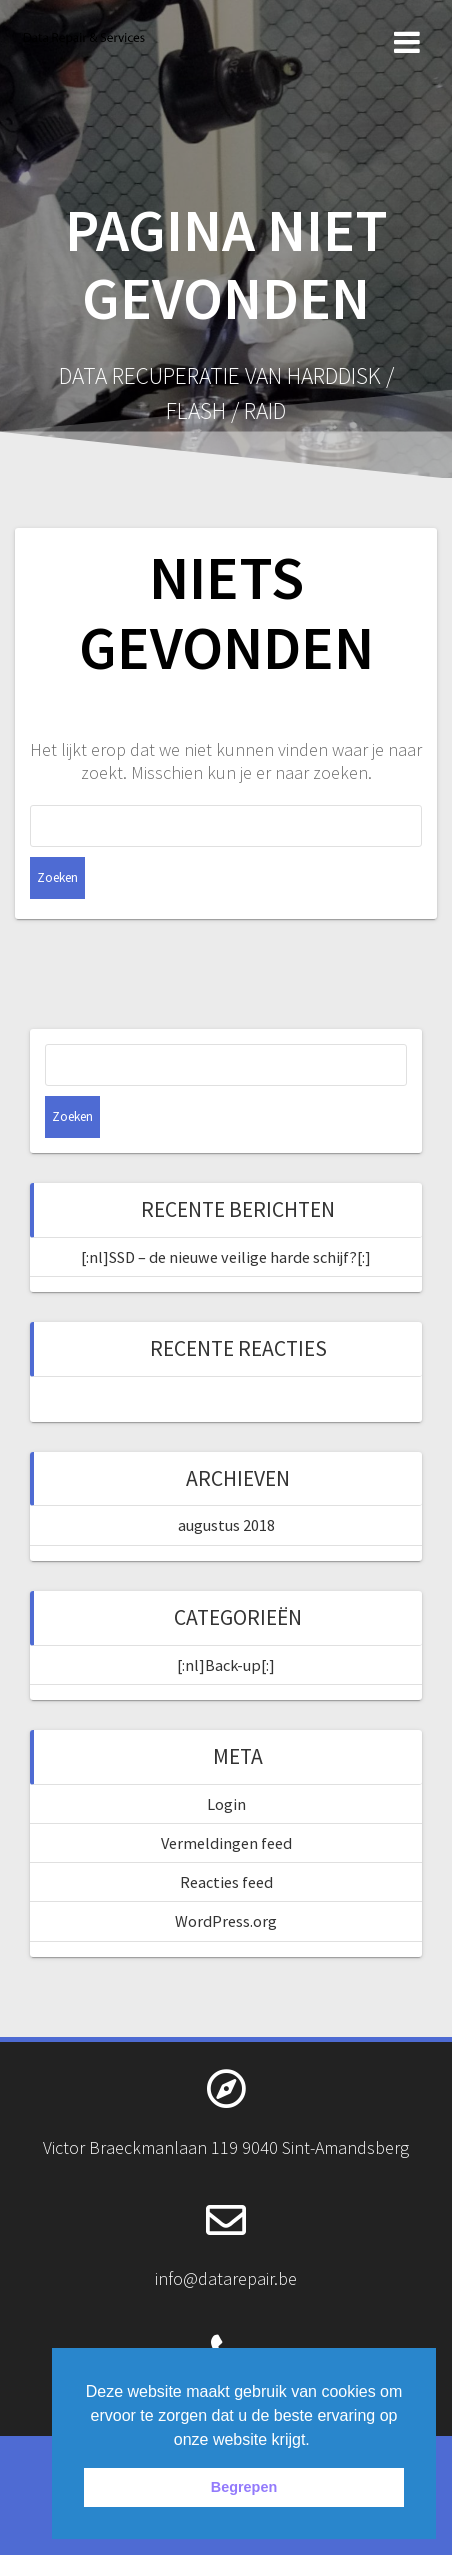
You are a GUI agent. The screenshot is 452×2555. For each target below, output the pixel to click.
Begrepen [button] (244, 2487)
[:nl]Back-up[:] (226, 1665)
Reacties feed (226, 1882)
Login (226, 1804)
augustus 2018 (226, 1525)
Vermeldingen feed (226, 1843)
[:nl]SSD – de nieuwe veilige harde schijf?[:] (226, 1257)
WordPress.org (226, 1921)
